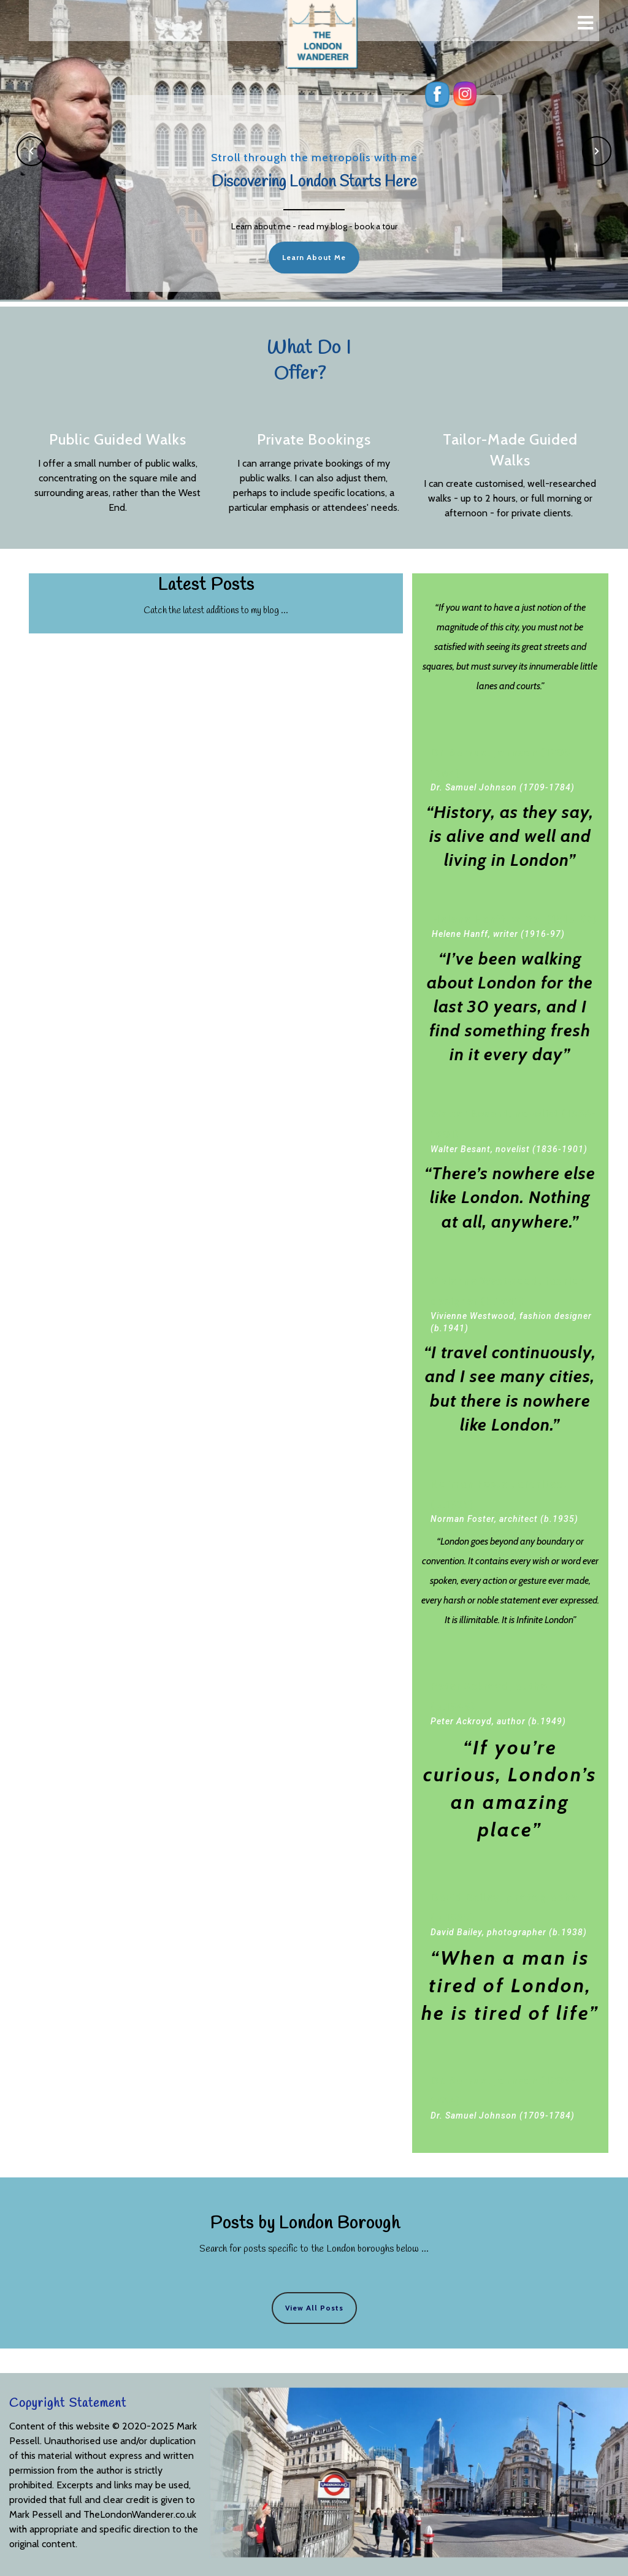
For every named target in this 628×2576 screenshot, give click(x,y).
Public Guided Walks (117, 439)
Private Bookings (314, 439)
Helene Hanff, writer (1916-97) (514, 919)
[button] (31, 151)
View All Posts (314, 2307)
